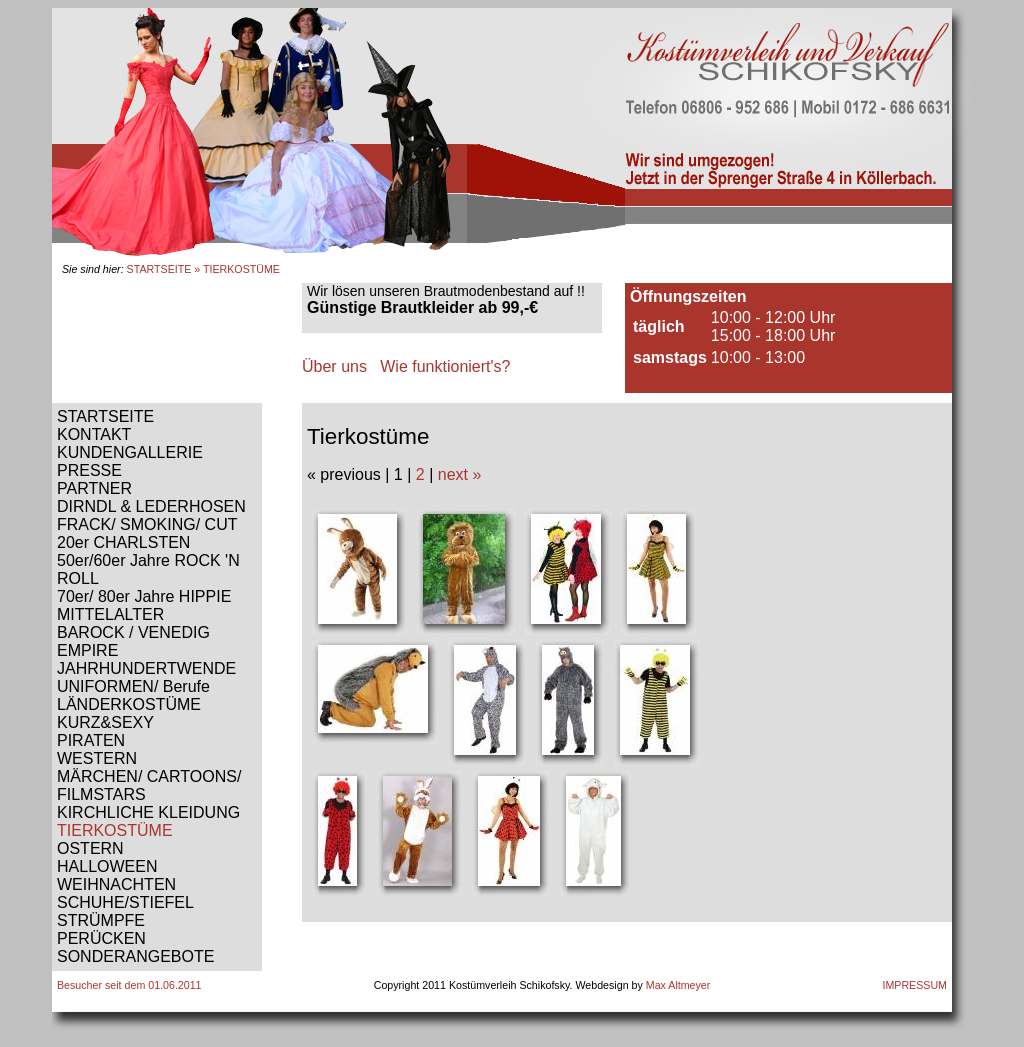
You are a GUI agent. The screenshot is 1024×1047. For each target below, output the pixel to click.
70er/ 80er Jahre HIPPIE (144, 596)
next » (460, 474)
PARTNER (94, 488)
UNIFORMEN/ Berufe (133, 686)
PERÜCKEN (101, 938)
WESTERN (97, 758)
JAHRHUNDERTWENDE (146, 668)
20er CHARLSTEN (123, 542)
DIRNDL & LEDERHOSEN (151, 506)
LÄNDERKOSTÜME (129, 704)
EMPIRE (87, 650)
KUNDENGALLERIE (130, 452)
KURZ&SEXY (105, 722)
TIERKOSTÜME (115, 830)
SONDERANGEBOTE (135, 956)
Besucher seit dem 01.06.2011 (129, 985)
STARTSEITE (159, 269)
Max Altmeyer (678, 985)
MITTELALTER (110, 614)
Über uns (334, 366)
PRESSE (89, 470)
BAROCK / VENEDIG (133, 632)
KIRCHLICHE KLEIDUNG (148, 812)
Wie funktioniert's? (445, 366)
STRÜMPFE (101, 920)
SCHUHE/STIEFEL (125, 902)
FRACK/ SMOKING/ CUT (147, 524)
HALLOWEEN (107, 866)
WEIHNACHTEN (116, 884)
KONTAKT (94, 434)
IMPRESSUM (914, 985)
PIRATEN (91, 740)
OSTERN (90, 848)
